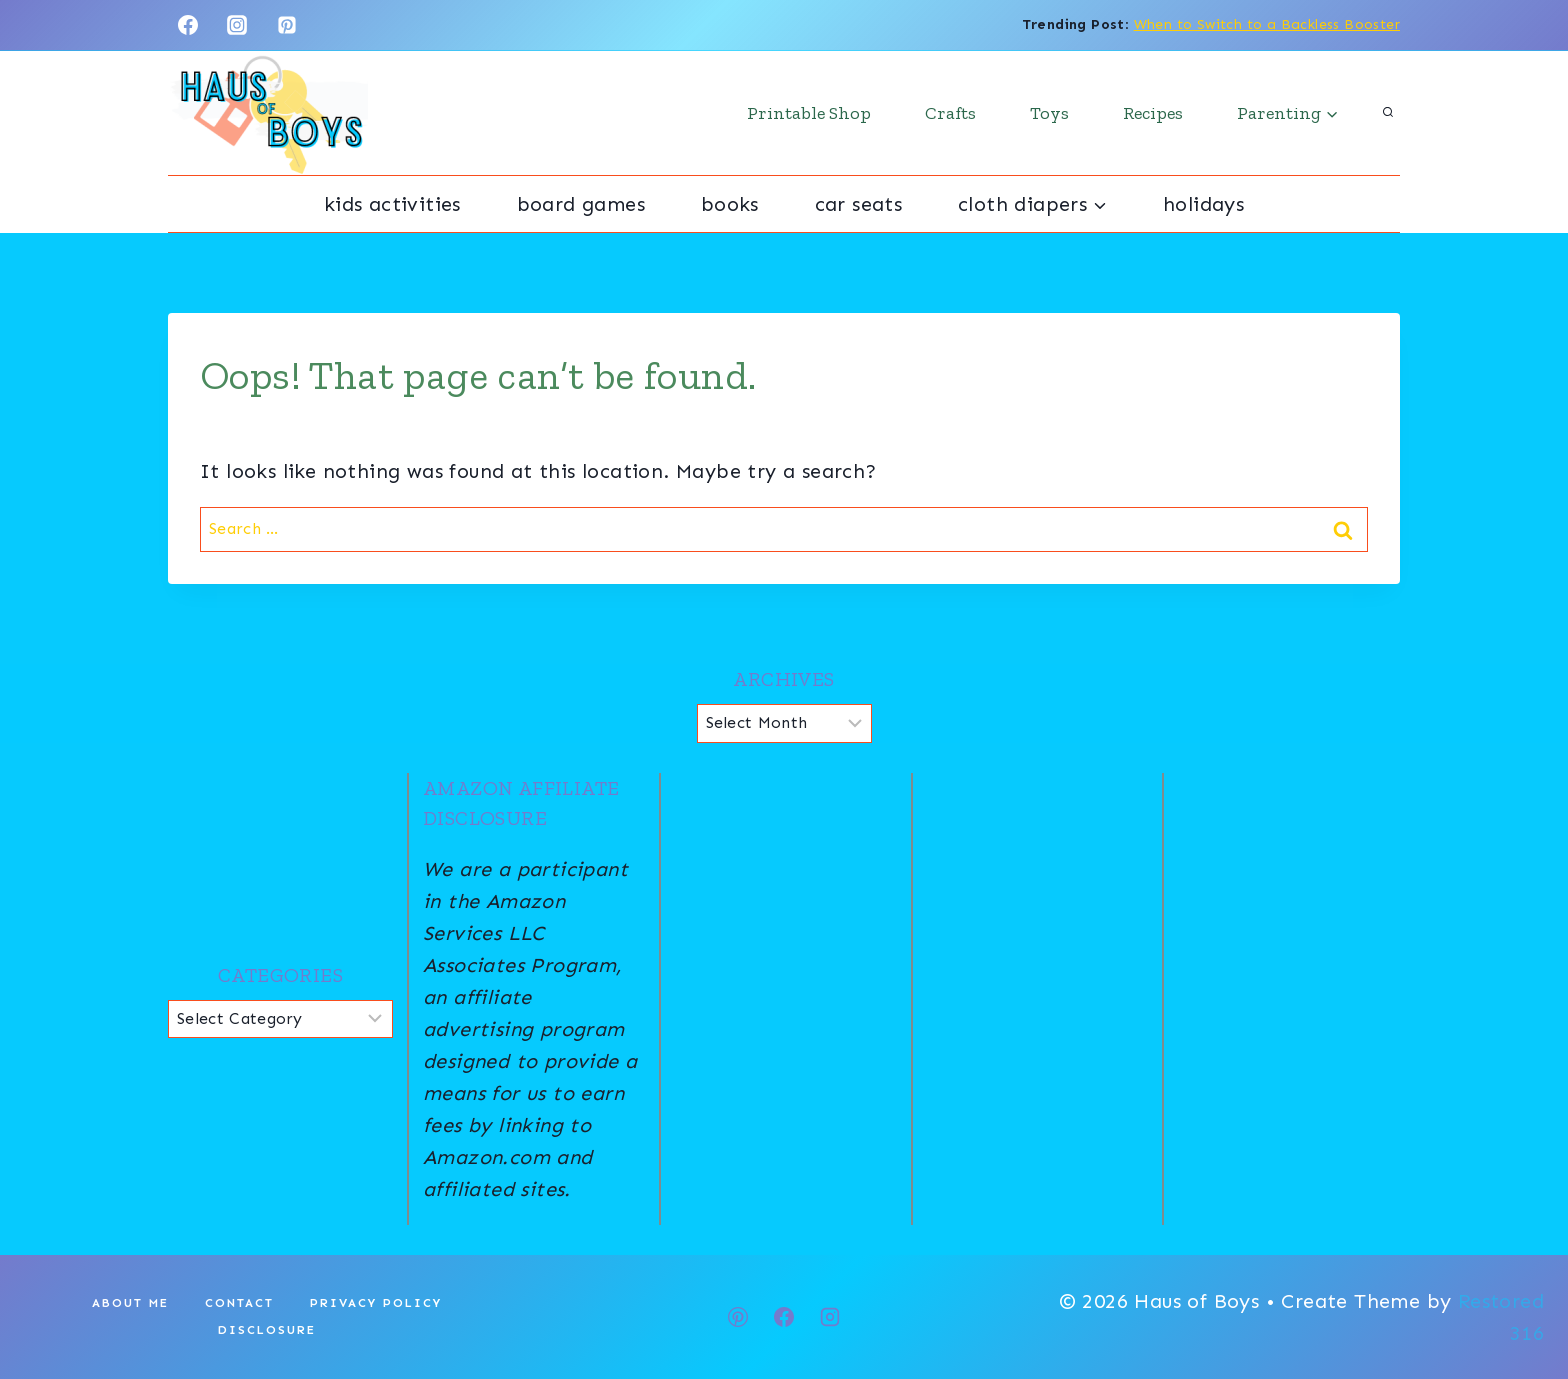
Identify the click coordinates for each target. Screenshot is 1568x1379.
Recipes (1153, 113)
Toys (1049, 113)
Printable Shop (809, 113)
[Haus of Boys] (268, 113)
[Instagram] (237, 25)
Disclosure (267, 1330)
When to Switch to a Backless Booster (1267, 24)
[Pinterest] (287, 25)
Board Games (581, 204)
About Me (130, 1303)
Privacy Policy (376, 1303)
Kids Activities (392, 204)
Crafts (950, 113)
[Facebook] (188, 25)
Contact (239, 1303)
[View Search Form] (1388, 113)
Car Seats (859, 204)
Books (730, 204)
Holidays (1203, 204)
